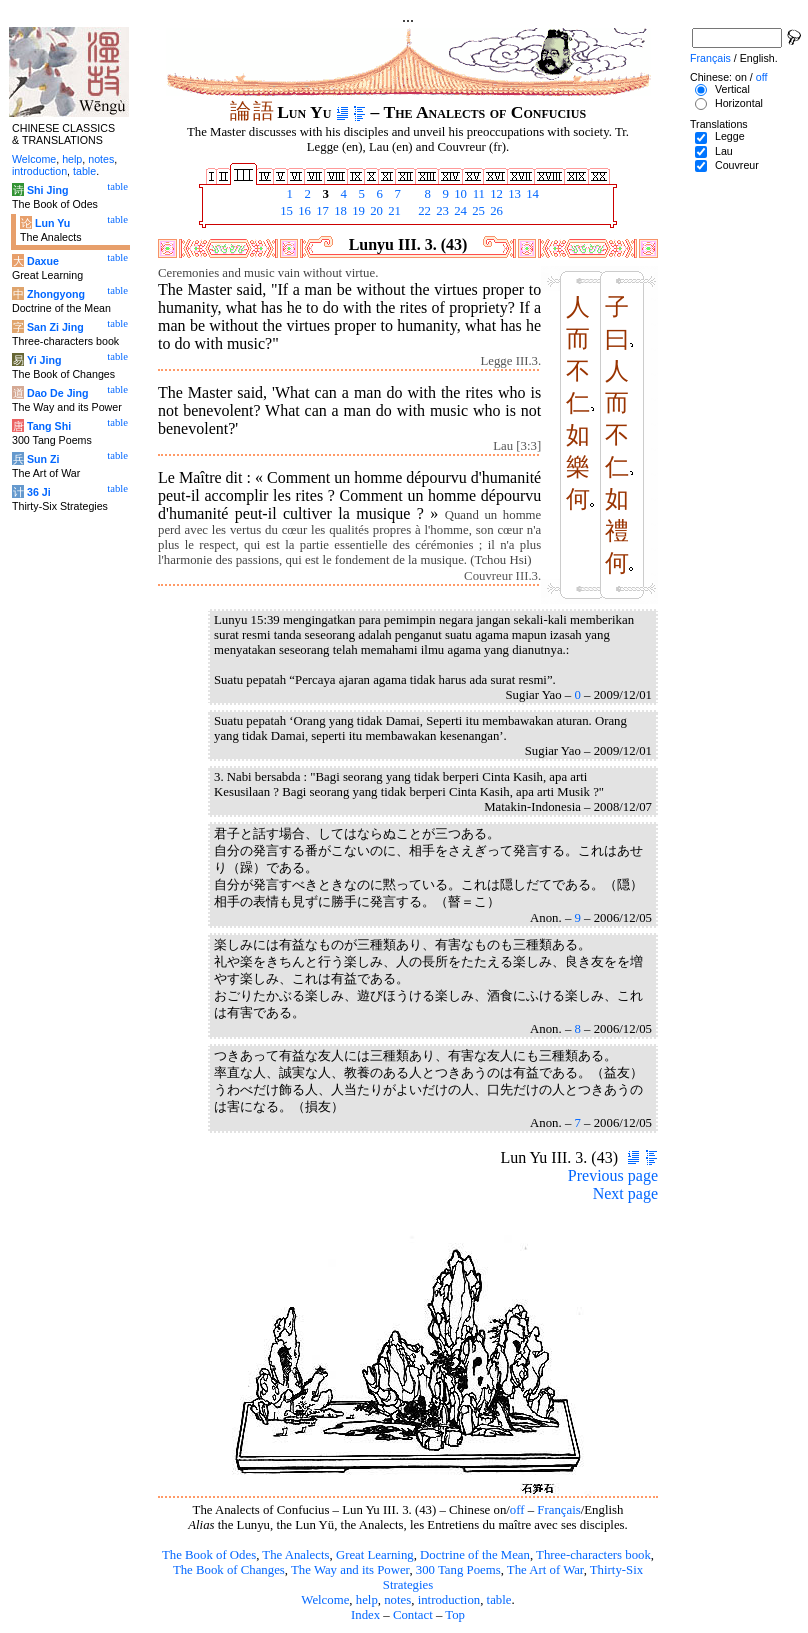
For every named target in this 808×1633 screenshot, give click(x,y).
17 (321, 211)
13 (513, 194)
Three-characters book (593, 1555)
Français (558, 1510)
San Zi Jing (55, 327)
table (499, 1600)
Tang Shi (49, 426)
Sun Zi (43, 459)
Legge (730, 136)
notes (397, 1600)
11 (477, 194)
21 (393, 211)
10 (459, 194)
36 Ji (39, 492)
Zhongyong (56, 294)
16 (303, 211)
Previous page (613, 1175)
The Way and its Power (350, 1570)
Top (455, 1615)
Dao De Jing (58, 393)
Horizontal (739, 103)
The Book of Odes (209, 1555)
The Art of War (545, 1570)
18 (339, 211)
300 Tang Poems (458, 1570)
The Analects (295, 1555)
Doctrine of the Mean (475, 1555)
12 (495, 194)
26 (495, 211)
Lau (724, 151)
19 (357, 211)
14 (531, 194)
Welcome (325, 1600)
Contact (413, 1615)
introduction (449, 1600)
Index (365, 1615)
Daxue (43, 261)
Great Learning (375, 1555)
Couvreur (737, 165)
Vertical (732, 89)
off (517, 1510)
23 (441, 211)
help (367, 1600)
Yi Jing (44, 360)
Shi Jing (47, 190)
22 (423, 211)
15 (285, 211)
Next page (625, 1193)
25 (477, 211)
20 (375, 211)
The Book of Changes (229, 1570)
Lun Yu (52, 223)
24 (459, 211)
